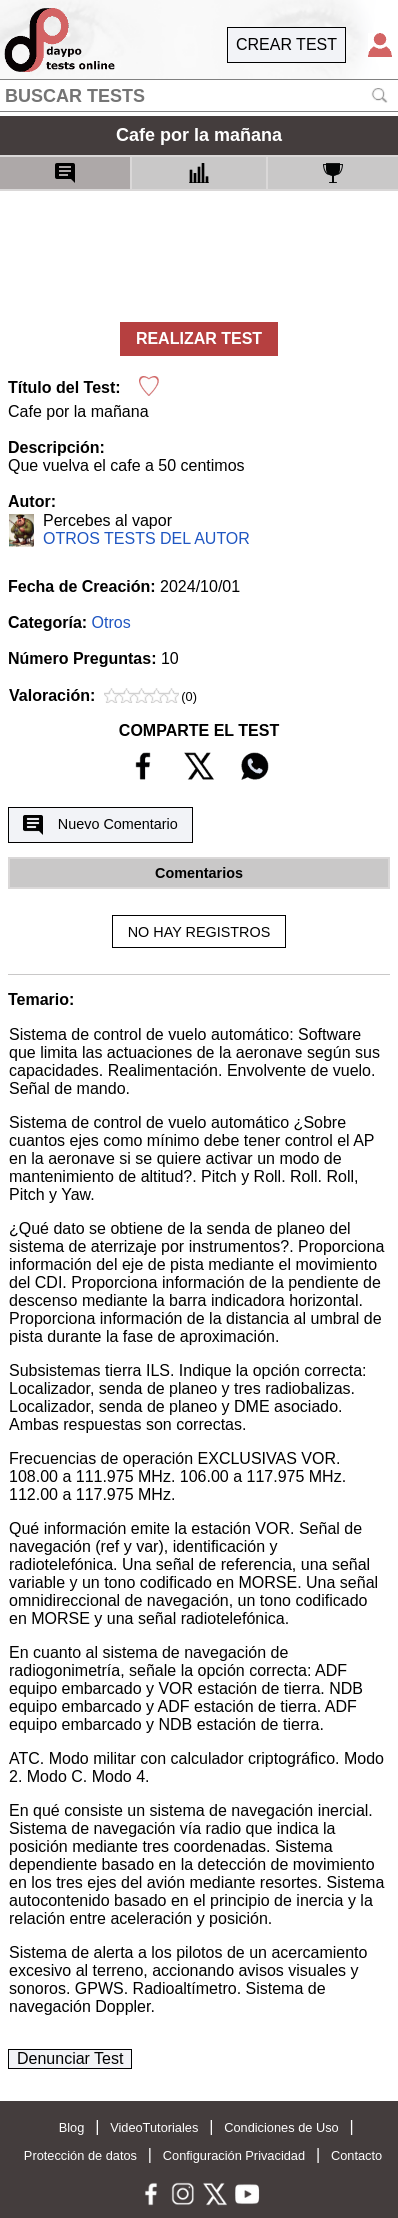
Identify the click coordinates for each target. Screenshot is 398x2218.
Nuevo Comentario (100, 825)
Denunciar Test (70, 2058)
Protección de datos (80, 2155)
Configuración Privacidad (234, 2155)
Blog (72, 2127)
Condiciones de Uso (281, 2127)
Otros (111, 622)
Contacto (356, 2155)
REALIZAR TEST (199, 338)
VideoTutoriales (154, 2127)
